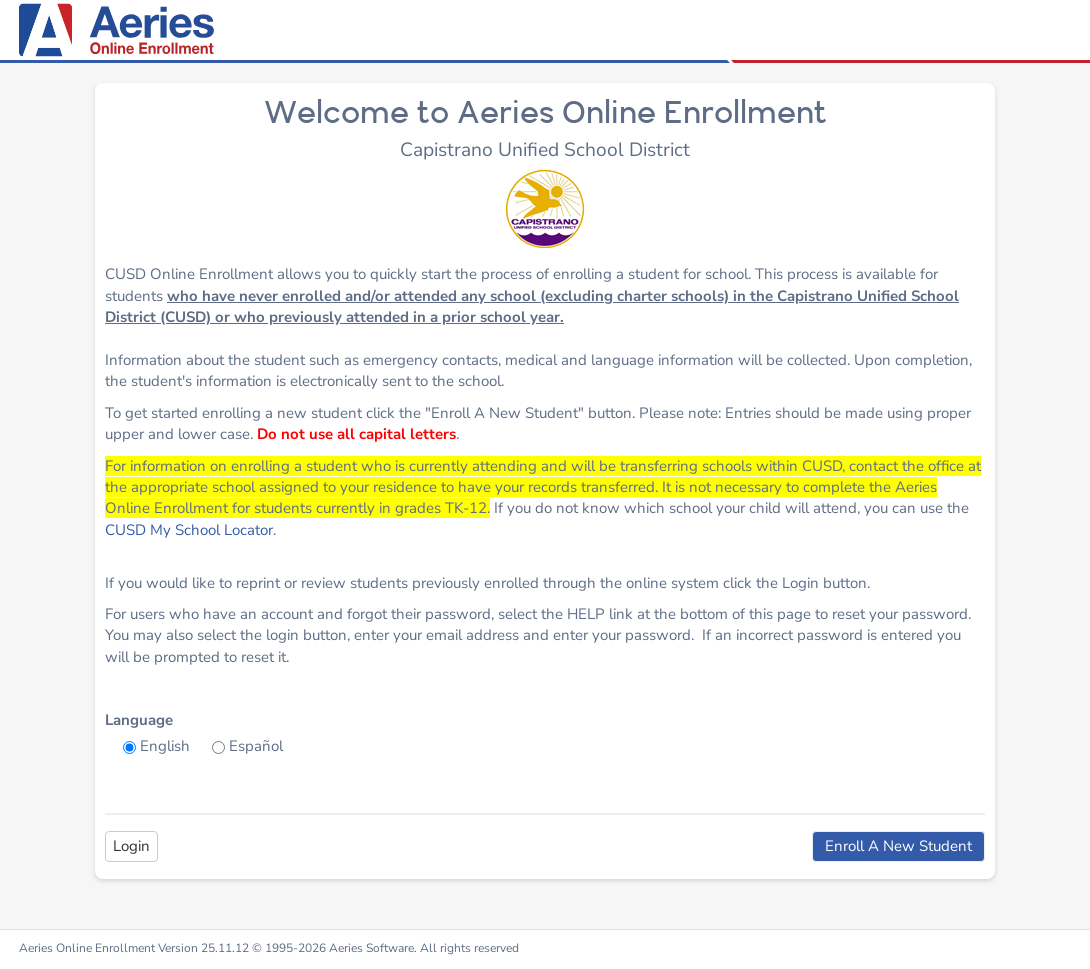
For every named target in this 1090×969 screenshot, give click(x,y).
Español (256, 746)
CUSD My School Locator (189, 530)
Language (139, 720)
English (165, 746)
